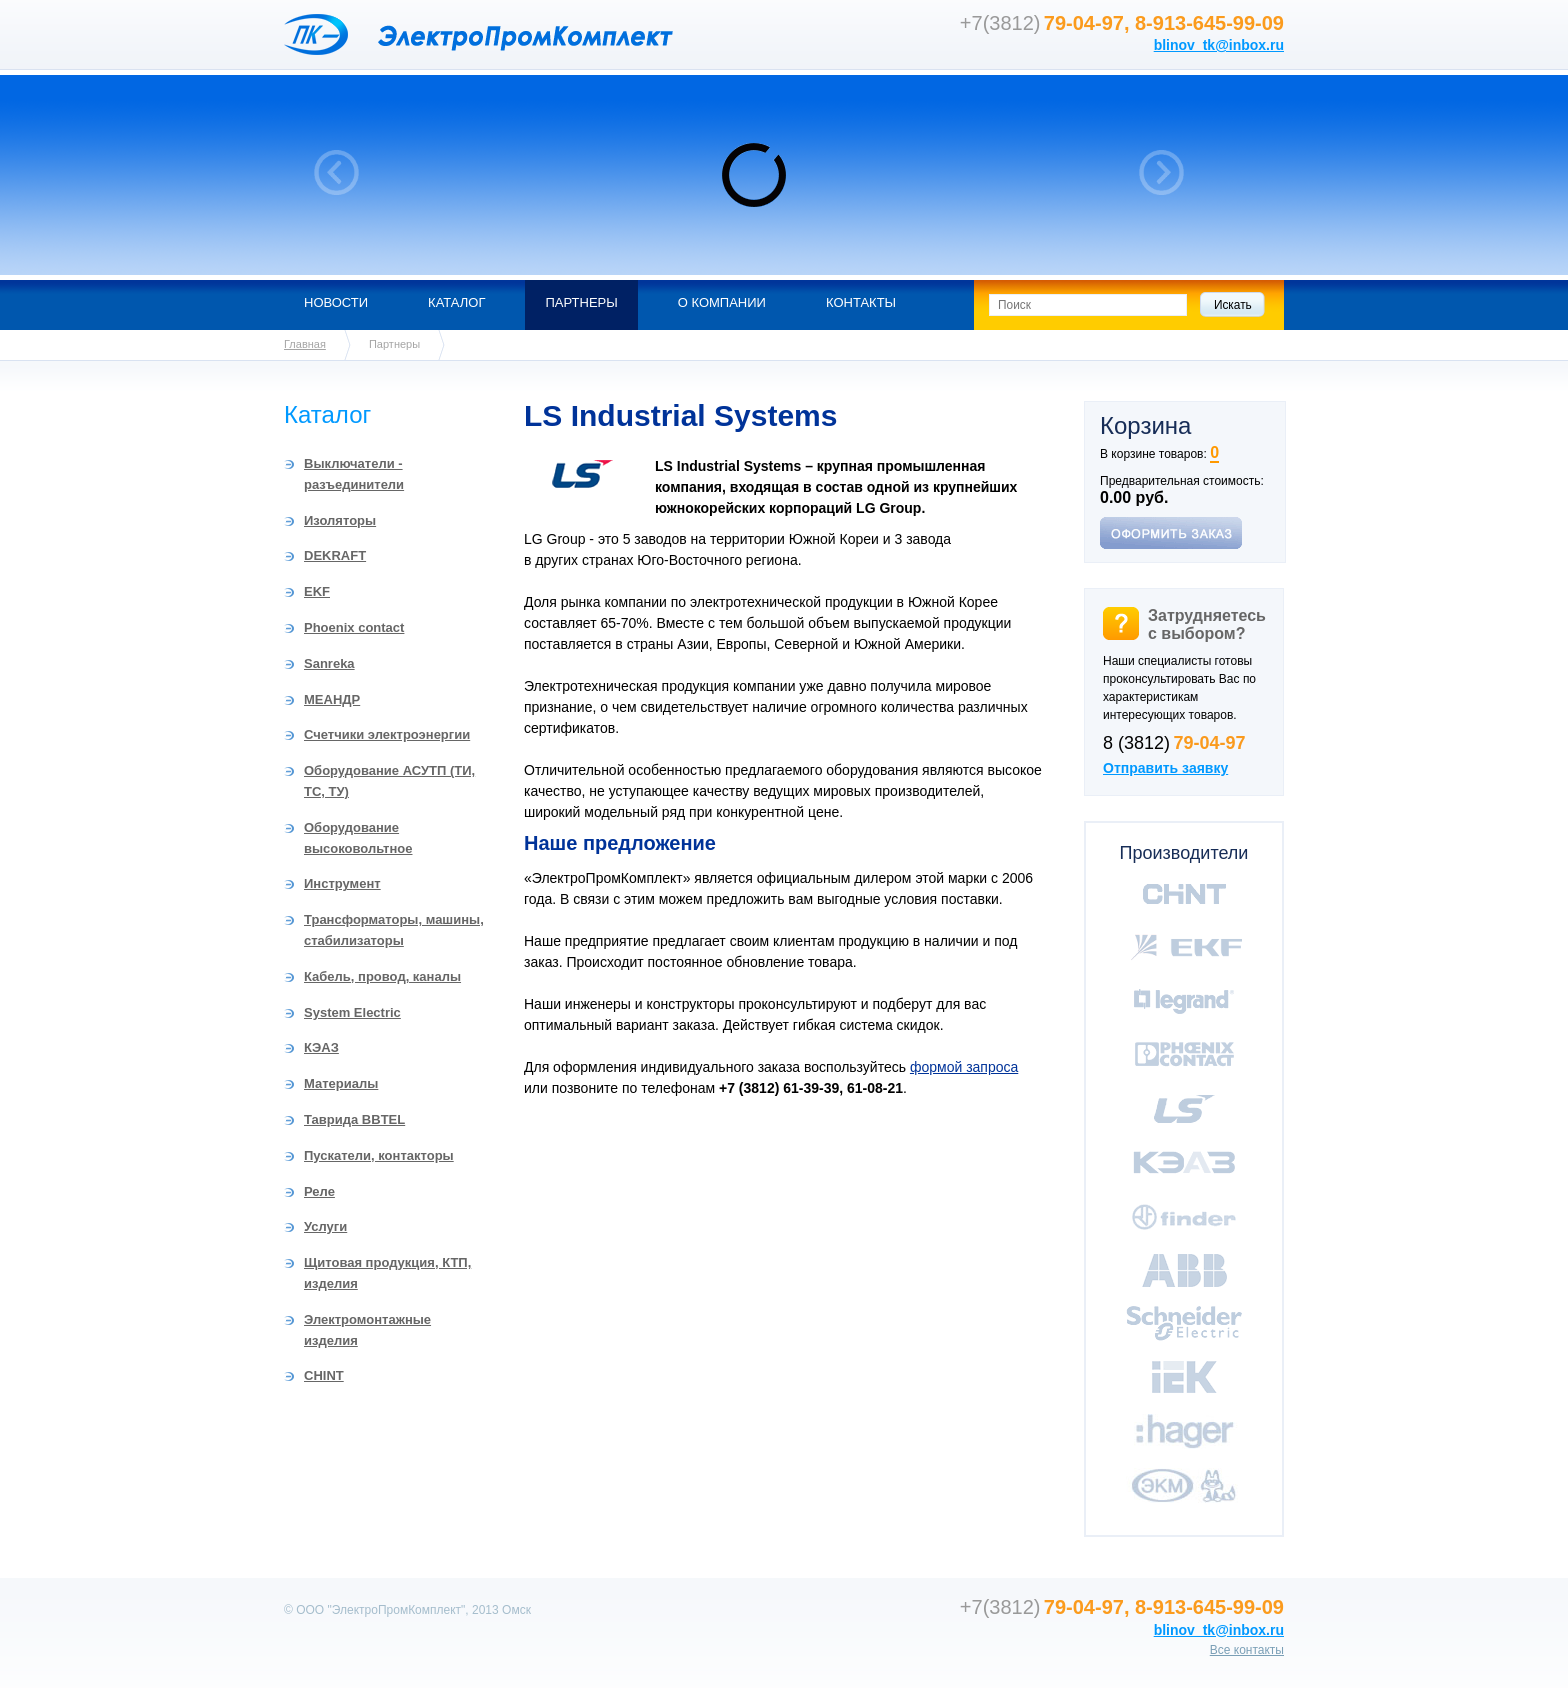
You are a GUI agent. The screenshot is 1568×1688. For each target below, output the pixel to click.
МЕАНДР (332, 699)
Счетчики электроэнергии (387, 734)
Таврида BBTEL (354, 1119)
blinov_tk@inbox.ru (1219, 45)
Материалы (341, 1083)
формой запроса (964, 1067)
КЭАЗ (321, 1047)
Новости (336, 302)
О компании (722, 302)
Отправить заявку (1165, 768)
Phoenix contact (354, 627)
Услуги (325, 1226)
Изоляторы (340, 520)
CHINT (324, 1375)
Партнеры (581, 302)
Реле (319, 1191)
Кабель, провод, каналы (382, 976)
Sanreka (329, 663)
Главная (305, 344)
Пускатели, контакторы (379, 1155)
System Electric (352, 1012)
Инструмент (342, 883)
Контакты (861, 302)
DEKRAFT (335, 555)
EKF (317, 591)
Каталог (456, 302)
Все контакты (1247, 1650)
